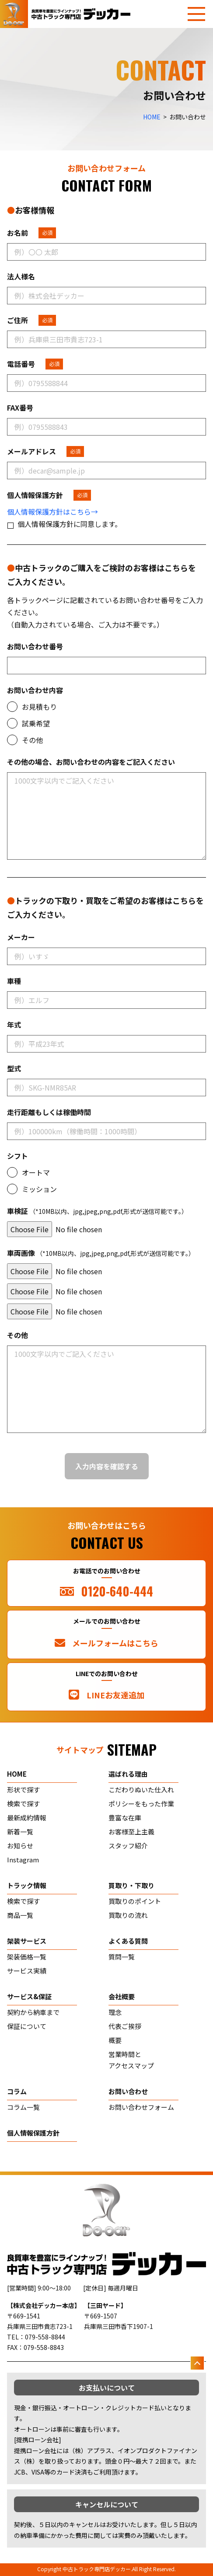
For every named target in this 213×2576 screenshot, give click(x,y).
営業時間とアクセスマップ (131, 2060)
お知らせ (20, 1845)
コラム (17, 2091)
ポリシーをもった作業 (141, 1803)
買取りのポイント (134, 1901)
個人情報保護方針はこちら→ (52, 511)
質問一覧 (121, 1956)
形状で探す (23, 1789)
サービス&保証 (29, 1996)
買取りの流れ (128, 1915)
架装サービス (26, 1940)
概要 (115, 2040)
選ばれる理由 (128, 1773)
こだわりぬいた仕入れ (141, 1789)
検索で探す (23, 1803)
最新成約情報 (26, 1817)
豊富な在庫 (124, 1817)
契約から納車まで (33, 2012)
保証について (26, 2026)
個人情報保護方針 (33, 2132)
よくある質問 (128, 1940)
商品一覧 (20, 1915)
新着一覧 (20, 1831)
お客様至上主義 (131, 1831)
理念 (115, 2012)
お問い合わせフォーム (141, 2107)
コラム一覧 (23, 2107)
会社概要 (121, 1996)
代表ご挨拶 (124, 2026)
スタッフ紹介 (128, 1845)
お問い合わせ (128, 2091)
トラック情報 (26, 1885)
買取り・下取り (131, 1885)
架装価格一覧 (26, 1956)
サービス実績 (26, 1970)
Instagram (23, 1859)
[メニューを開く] (196, 14)
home (17, 1773)
